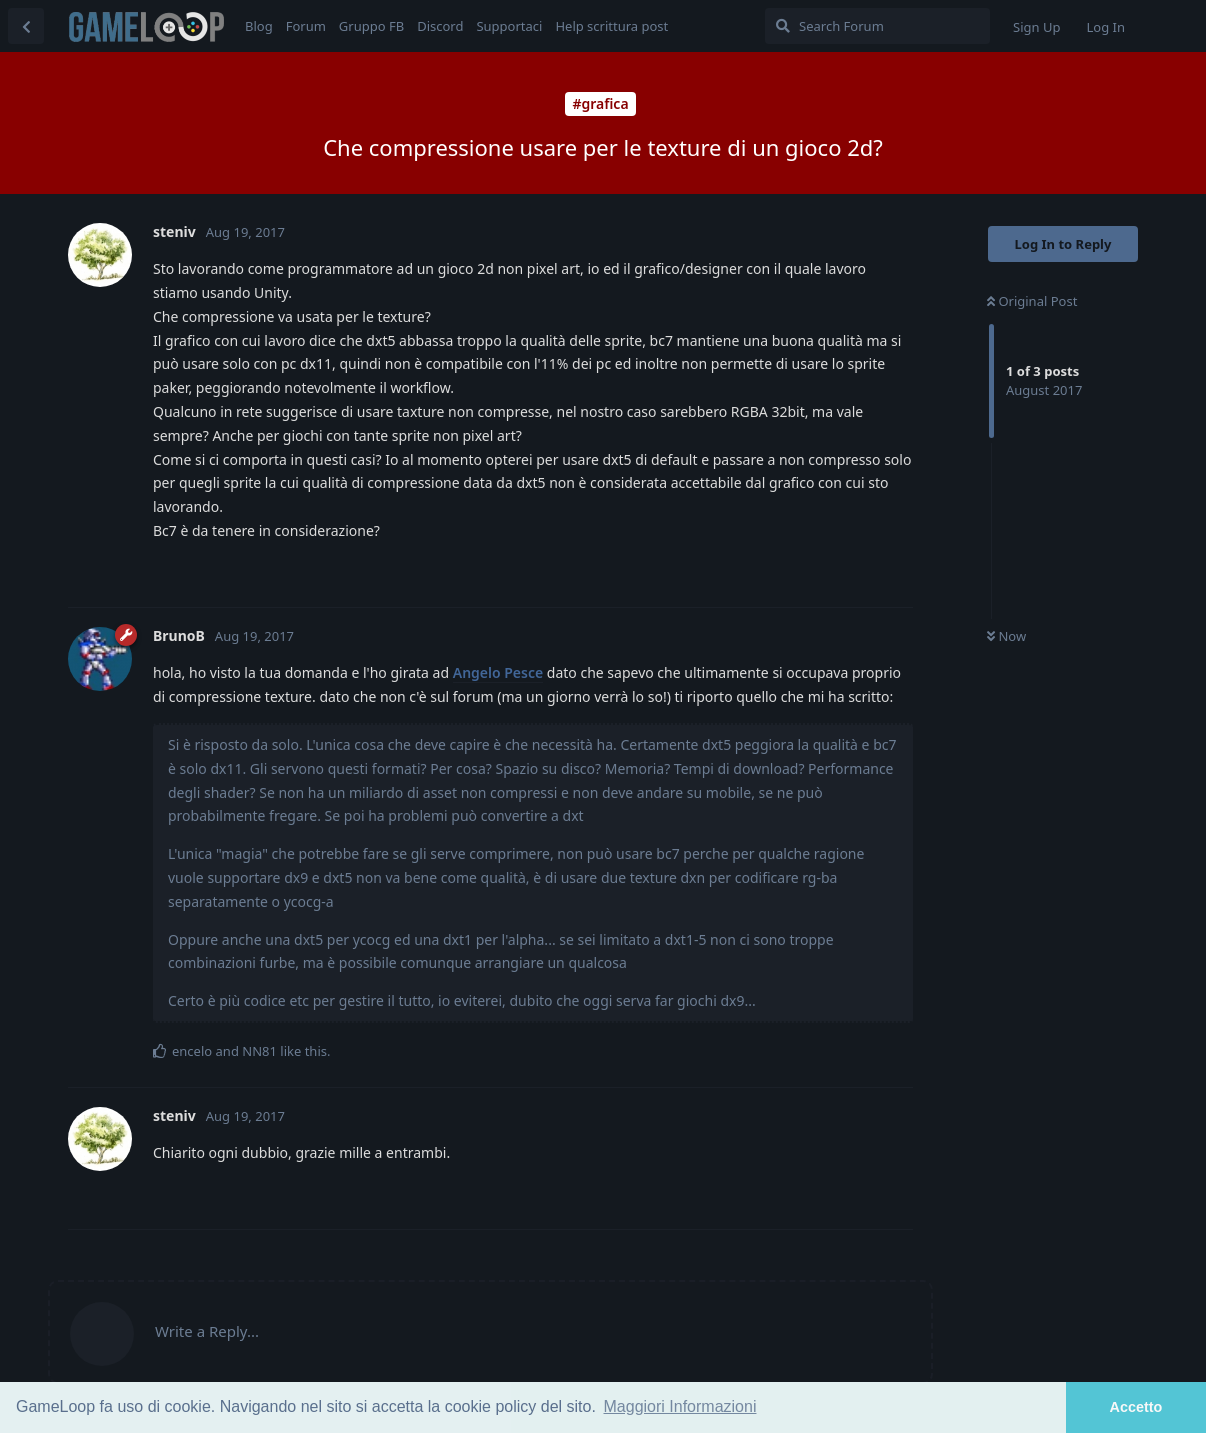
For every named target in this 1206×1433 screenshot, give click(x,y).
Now (1006, 636)
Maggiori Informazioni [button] (680, 1406)
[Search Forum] (877, 26)
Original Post (1032, 301)
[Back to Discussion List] (26, 26)
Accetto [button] (1136, 1407)
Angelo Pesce (498, 672)
